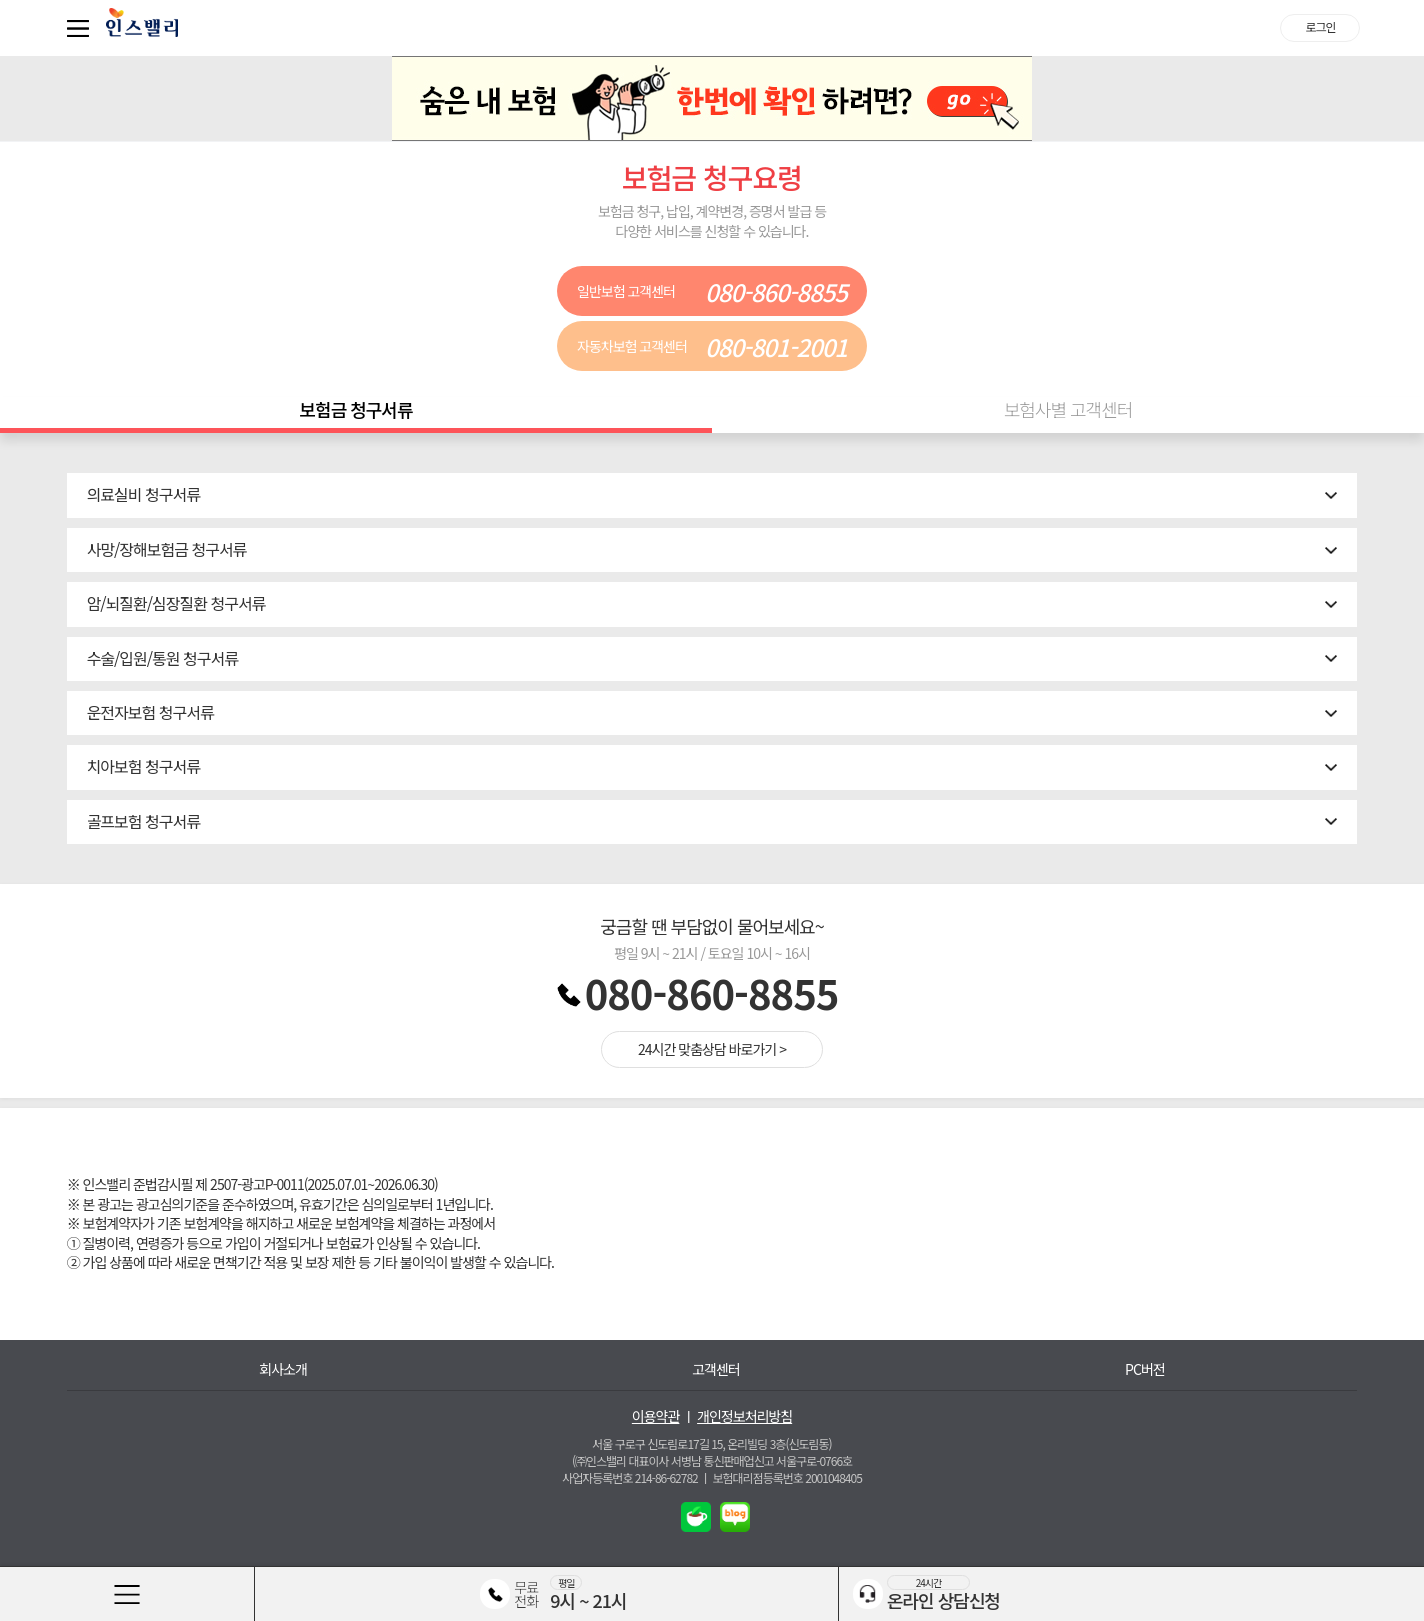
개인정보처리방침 (744, 1416)
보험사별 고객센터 (1068, 409)
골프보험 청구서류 (143, 821)
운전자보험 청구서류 (150, 712)
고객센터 (716, 1369)
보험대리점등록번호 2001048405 (787, 1477)
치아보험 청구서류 (143, 766)
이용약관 (656, 1416)
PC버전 (1145, 1369)
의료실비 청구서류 (143, 494)
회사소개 (283, 1369)
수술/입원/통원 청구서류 (162, 658)
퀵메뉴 (82, 28)
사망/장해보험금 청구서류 (167, 549)
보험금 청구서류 (356, 409)
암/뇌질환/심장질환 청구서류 (176, 603)
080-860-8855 (712, 993)
